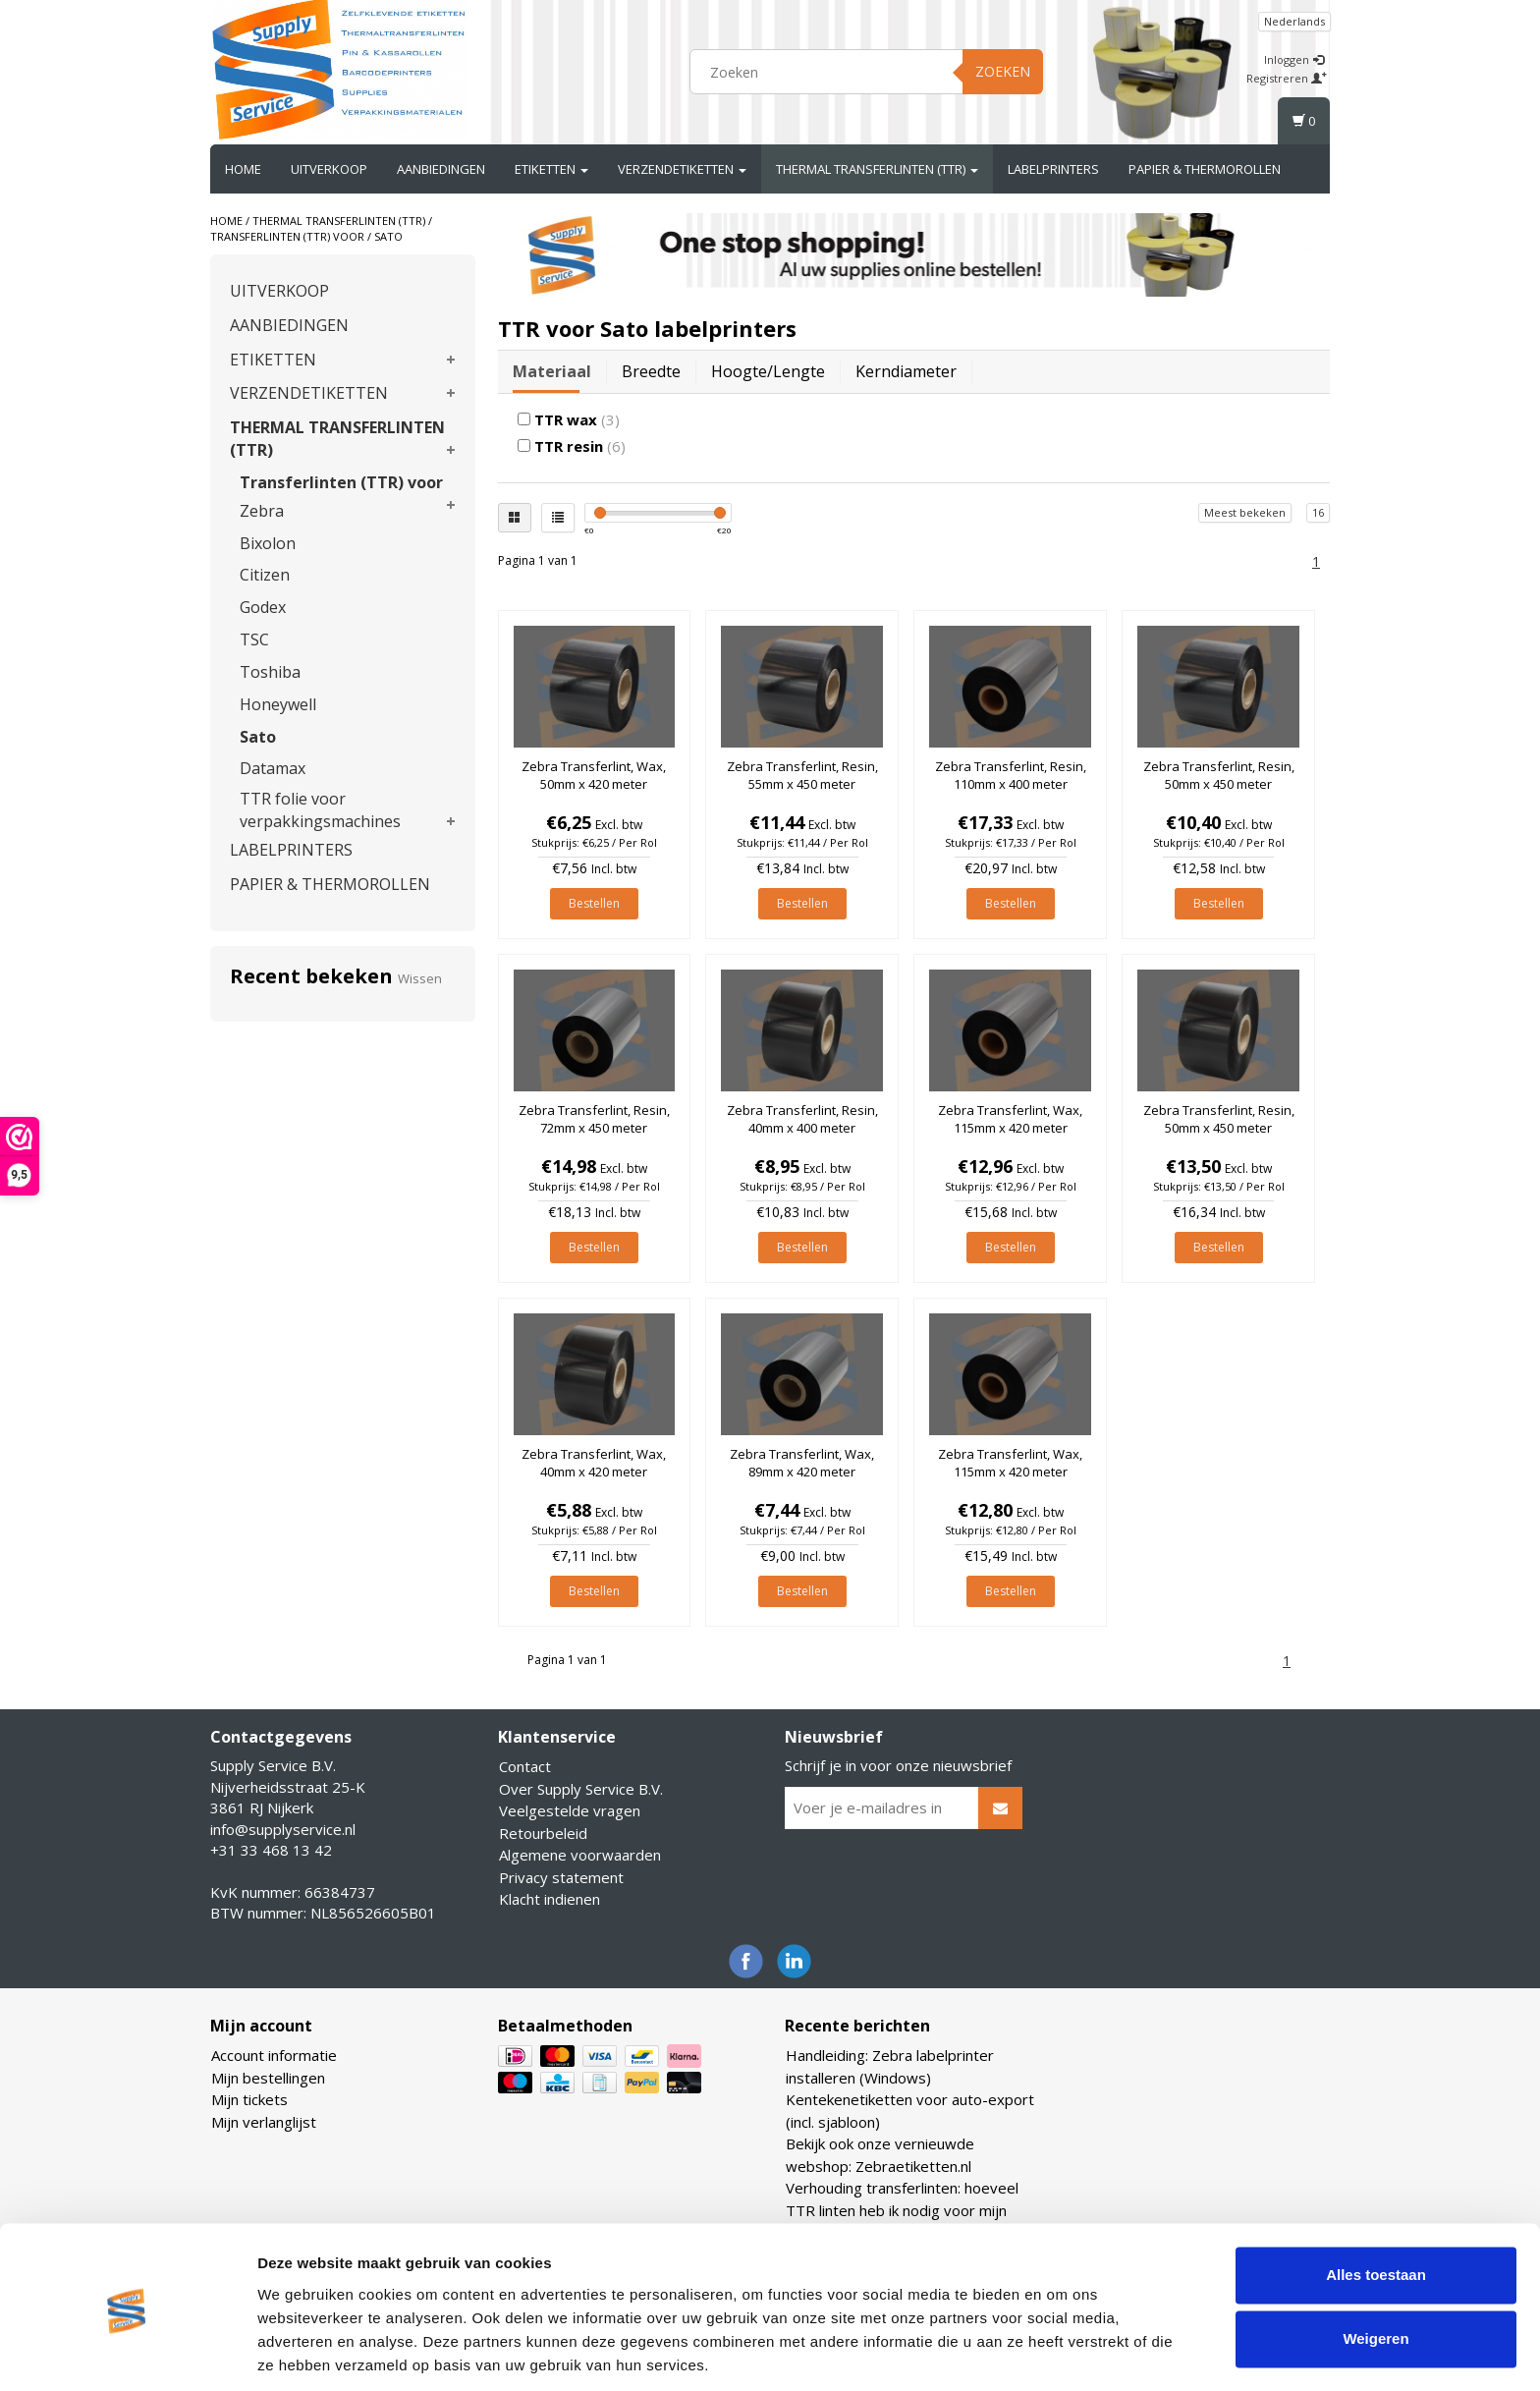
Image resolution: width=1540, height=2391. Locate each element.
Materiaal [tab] (552, 371)
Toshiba (270, 672)
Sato (388, 236)
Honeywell (278, 704)
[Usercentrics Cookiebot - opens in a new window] (127, 2352)
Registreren (1286, 78)
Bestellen (594, 903)
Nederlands (1294, 21)
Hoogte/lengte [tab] (768, 371)
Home (243, 169)
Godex (263, 607)
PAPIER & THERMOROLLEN (1204, 169)
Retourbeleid (543, 1833)
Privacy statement (561, 1877)
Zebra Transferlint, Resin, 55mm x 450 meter (802, 775)
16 (1318, 512)
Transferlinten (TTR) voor (287, 236)
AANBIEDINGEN (441, 169)
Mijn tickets (249, 2099)
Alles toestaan (1376, 2207)
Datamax (272, 768)
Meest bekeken (1245, 512)
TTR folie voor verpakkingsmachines (320, 810)
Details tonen (304, 2352)
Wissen (420, 978)
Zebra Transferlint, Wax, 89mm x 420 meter (802, 1462)
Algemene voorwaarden (580, 1854)
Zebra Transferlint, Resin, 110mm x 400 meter (1010, 775)
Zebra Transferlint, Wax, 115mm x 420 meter (1010, 1119)
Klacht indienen (549, 1899)
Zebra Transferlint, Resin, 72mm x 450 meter (594, 1119)
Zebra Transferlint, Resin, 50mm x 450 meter (1218, 775)
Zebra (262, 511)
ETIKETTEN (551, 169)
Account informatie (274, 2055)
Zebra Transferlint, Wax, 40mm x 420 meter (594, 1462)
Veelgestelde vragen (569, 1810)
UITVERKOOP (329, 169)
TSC (254, 639)
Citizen (265, 574)
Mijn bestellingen (268, 2077)
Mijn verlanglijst (263, 2122)
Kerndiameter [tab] (906, 371)
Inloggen (1294, 59)
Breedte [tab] (651, 371)
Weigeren (1375, 2271)
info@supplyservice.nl (283, 1829)
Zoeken (1002, 71)
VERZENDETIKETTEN (682, 169)
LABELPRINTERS (1053, 169)
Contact (525, 1766)
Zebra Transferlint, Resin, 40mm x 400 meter (802, 1119)
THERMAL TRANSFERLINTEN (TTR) (877, 169)
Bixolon (268, 543)
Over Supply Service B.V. (581, 1789)
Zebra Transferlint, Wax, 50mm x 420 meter (594, 775)
